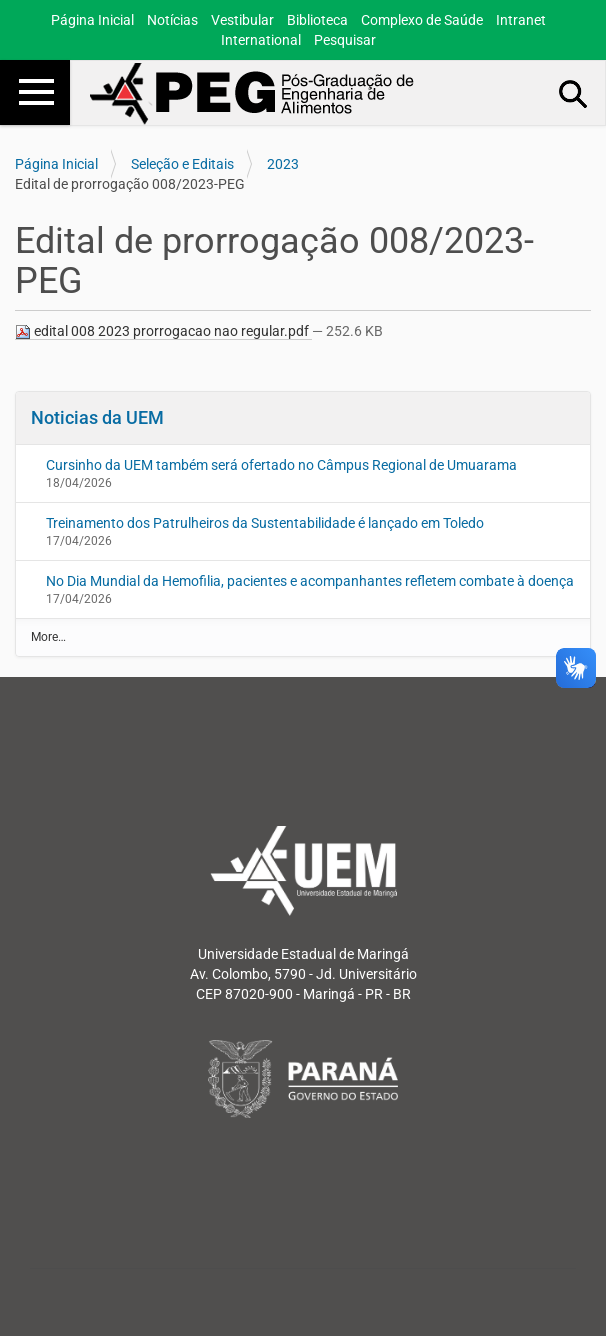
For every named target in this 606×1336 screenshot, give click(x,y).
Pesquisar (345, 40)
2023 (283, 164)
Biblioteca (317, 20)
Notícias (172, 20)
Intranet (521, 20)
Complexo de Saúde (422, 20)
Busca (574, 93)
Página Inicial (92, 20)
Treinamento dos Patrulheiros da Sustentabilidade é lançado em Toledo (265, 523)
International (261, 40)
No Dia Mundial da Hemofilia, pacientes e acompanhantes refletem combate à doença (310, 581)
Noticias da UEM (97, 417)
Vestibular (242, 20)
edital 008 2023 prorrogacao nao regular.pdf (163, 331)
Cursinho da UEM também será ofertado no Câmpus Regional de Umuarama (281, 465)
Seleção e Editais (182, 164)
